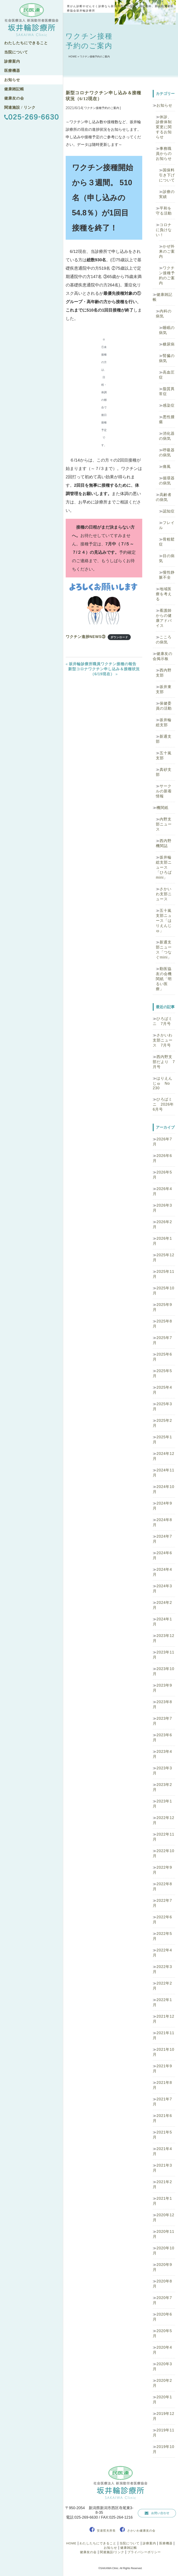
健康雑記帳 (14, 89)
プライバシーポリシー (144, 2552)
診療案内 (12, 61)
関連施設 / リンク (20, 107)
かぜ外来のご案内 (167, 251)
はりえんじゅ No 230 (162, 1083)
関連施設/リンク (112, 2552)
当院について (16, 52)
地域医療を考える (164, 594)
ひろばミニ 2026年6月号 (163, 1104)
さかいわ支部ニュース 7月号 (163, 1040)
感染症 (169, 405)
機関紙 (162, 808)
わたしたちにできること (26, 43)
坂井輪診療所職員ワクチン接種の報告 (102, 664)
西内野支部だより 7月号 (164, 1062)
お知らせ (12, 80)
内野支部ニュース (164, 824)
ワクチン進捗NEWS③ (86, 637)
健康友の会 (14, 98)
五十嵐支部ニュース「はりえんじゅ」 (164, 920)
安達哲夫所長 (106, 2530)
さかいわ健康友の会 (141, 2530)
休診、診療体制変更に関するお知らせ (164, 127)
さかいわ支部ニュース (164, 894)
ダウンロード (119, 637)
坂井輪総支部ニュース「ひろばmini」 (164, 867)
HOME (73, 56)
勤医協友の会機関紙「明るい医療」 (164, 979)
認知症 (169, 511)
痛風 (167, 466)
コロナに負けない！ (164, 230)
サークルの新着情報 (164, 791)
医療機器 (12, 71)
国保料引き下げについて (167, 175)
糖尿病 (169, 344)
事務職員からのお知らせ (164, 153)
